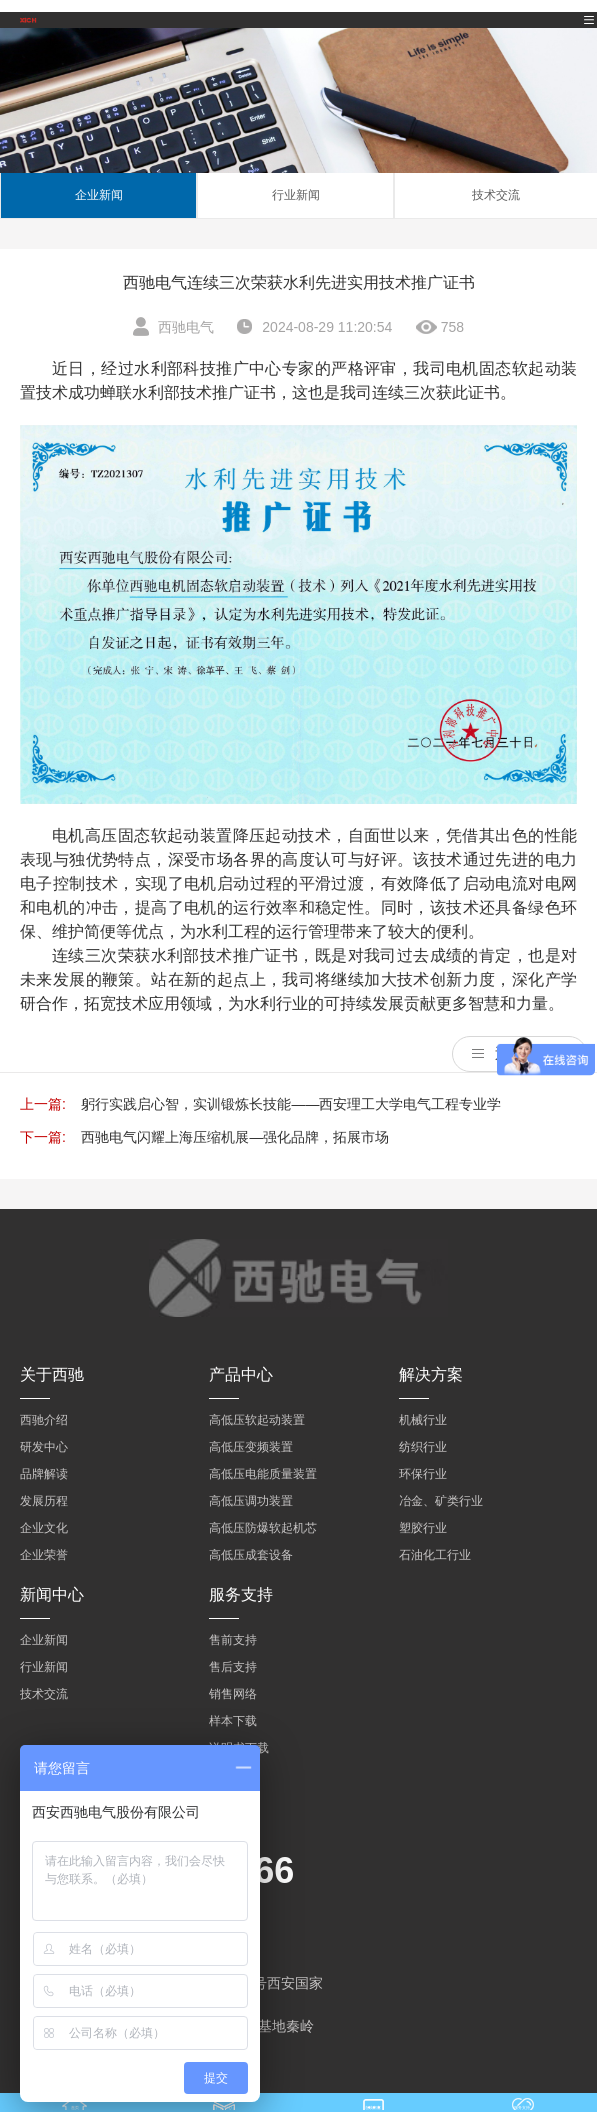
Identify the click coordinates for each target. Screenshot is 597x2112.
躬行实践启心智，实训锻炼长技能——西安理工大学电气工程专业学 (291, 1104)
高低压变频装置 (251, 1447)
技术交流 (496, 195)
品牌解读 (44, 1474)
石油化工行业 (435, 1555)
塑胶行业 (423, 1528)
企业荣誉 (44, 1555)
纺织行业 (423, 1447)
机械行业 (423, 1420)
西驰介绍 (44, 1420)
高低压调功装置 (251, 1501)
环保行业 (423, 1474)
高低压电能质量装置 (263, 1474)
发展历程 (44, 1501)
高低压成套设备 (251, 1555)
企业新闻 (99, 195)
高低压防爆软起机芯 (263, 1528)
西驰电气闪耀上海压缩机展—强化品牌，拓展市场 (235, 1137)
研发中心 (44, 1447)
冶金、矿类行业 (441, 1501)
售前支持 (233, 1640)
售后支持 (233, 1667)
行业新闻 (296, 195)
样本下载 (233, 1721)
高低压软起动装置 (257, 1420)
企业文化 (44, 1528)
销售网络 (233, 1694)
